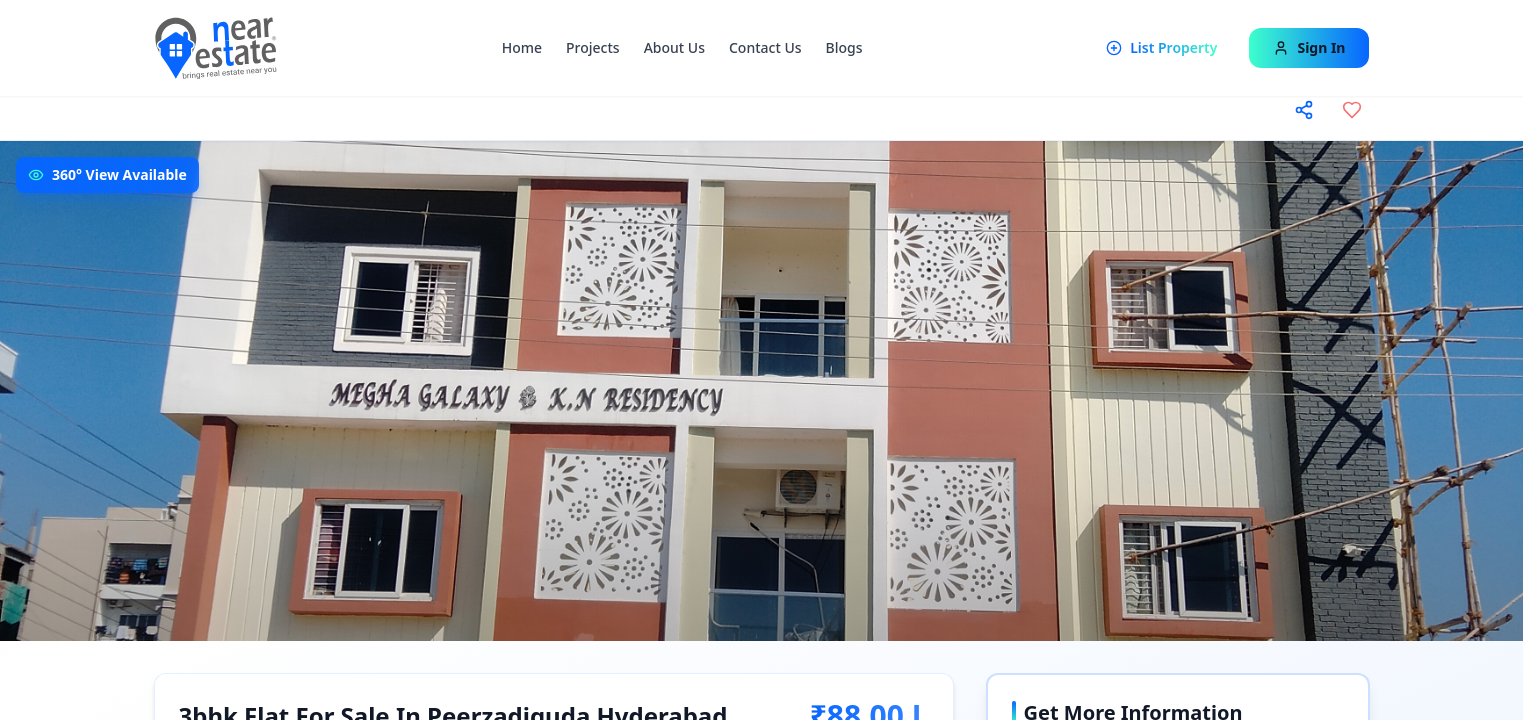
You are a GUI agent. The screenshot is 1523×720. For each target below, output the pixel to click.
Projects (593, 47)
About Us (674, 47)
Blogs (844, 47)
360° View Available (119, 174)
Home (522, 47)
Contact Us (765, 47)
